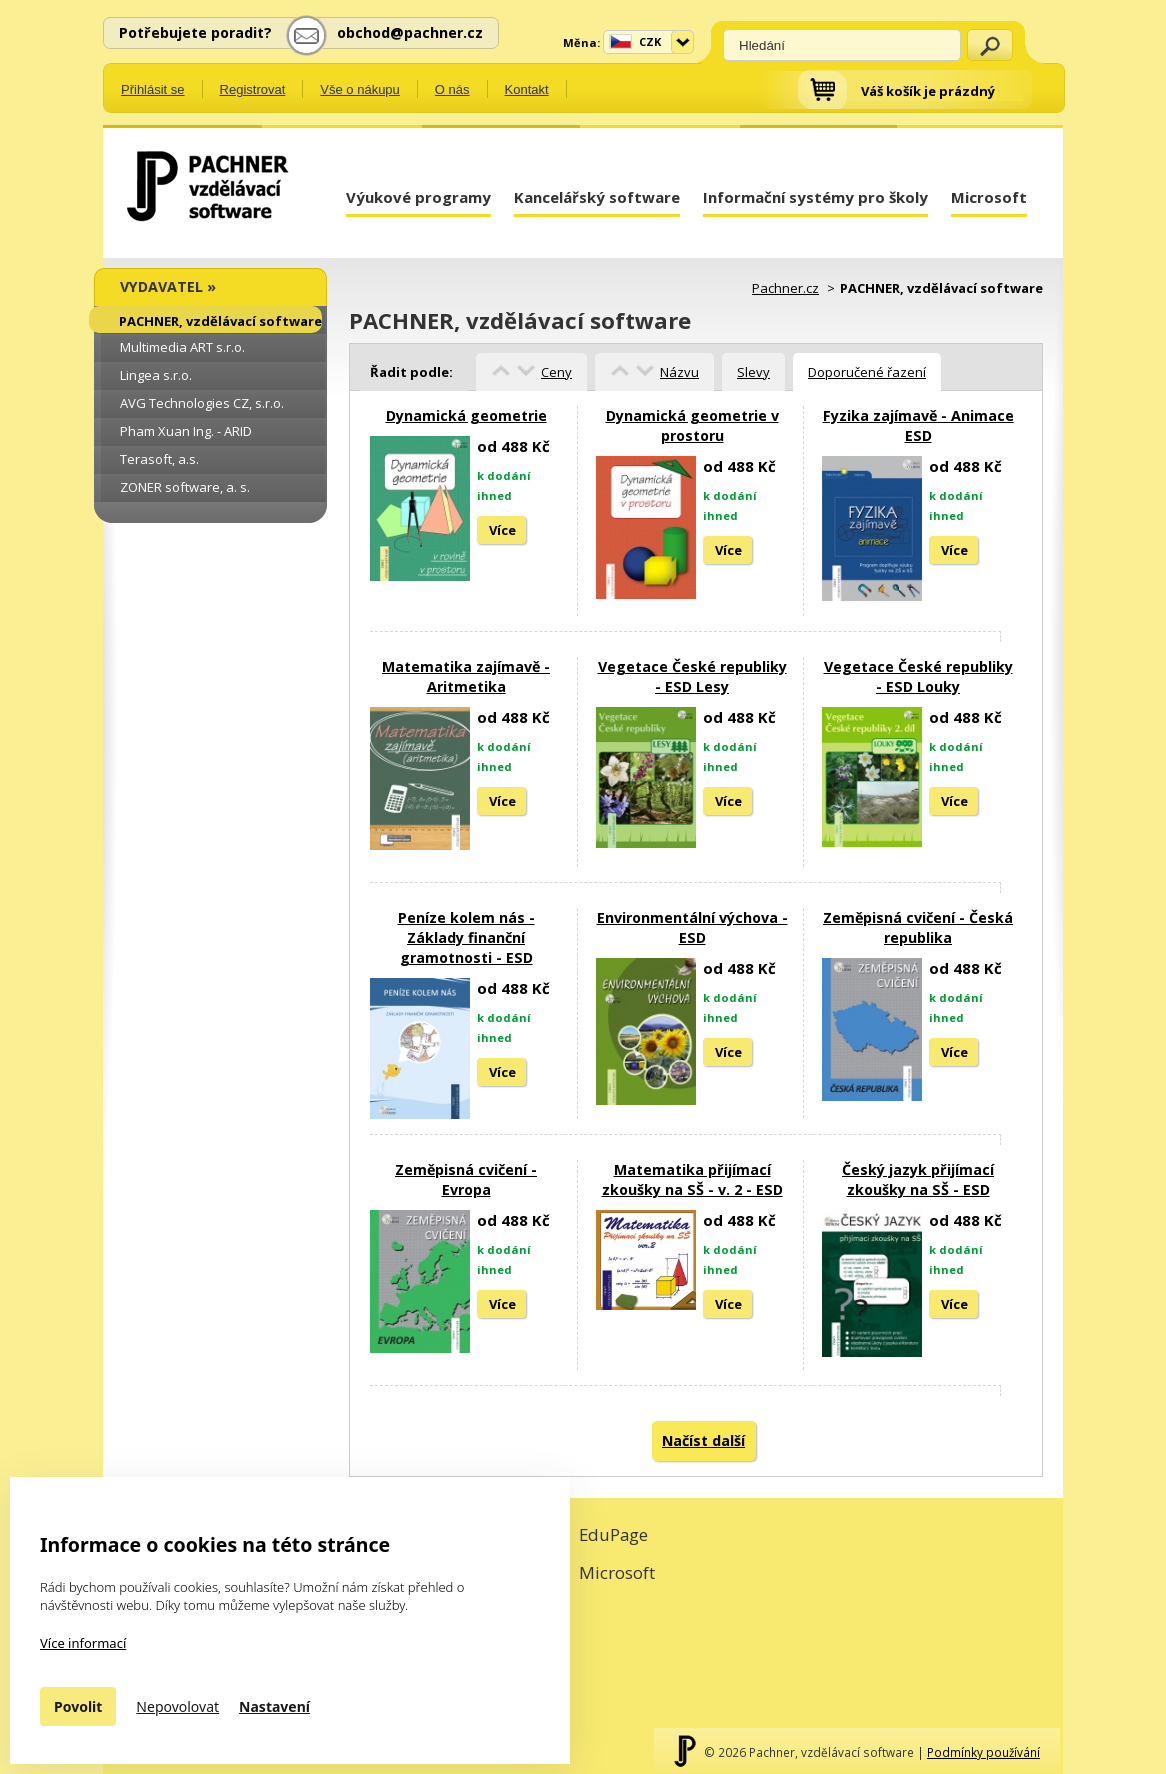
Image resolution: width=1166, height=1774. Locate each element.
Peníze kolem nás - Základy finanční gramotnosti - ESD (466, 937)
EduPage (613, 1534)
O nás (452, 89)
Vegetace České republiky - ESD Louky (918, 676)
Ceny (556, 372)
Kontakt (527, 89)
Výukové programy (418, 197)
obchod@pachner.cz (410, 32)
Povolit (78, 1706)
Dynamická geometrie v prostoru (692, 425)
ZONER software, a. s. (185, 487)
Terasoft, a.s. (159, 459)
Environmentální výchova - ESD (692, 927)
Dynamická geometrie (466, 415)
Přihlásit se (153, 89)
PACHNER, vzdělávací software (220, 321)
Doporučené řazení (867, 372)
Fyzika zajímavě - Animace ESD (918, 425)
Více (502, 530)
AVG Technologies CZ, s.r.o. (202, 403)
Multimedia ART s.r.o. (182, 347)
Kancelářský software (597, 197)
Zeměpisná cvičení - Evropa (466, 1179)
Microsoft (989, 197)
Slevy (753, 372)
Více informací (83, 1643)
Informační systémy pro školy (815, 197)
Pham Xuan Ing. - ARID (186, 431)
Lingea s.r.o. (156, 375)
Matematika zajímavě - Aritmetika (466, 676)
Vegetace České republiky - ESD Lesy (692, 676)
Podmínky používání (983, 1752)
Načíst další (703, 1440)
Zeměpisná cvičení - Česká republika (918, 927)
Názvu (679, 372)
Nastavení (274, 1706)
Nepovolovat (177, 1706)
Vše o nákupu (360, 89)
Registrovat (253, 89)
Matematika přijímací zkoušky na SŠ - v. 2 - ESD (692, 1179)
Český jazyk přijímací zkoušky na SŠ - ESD (918, 1179)
